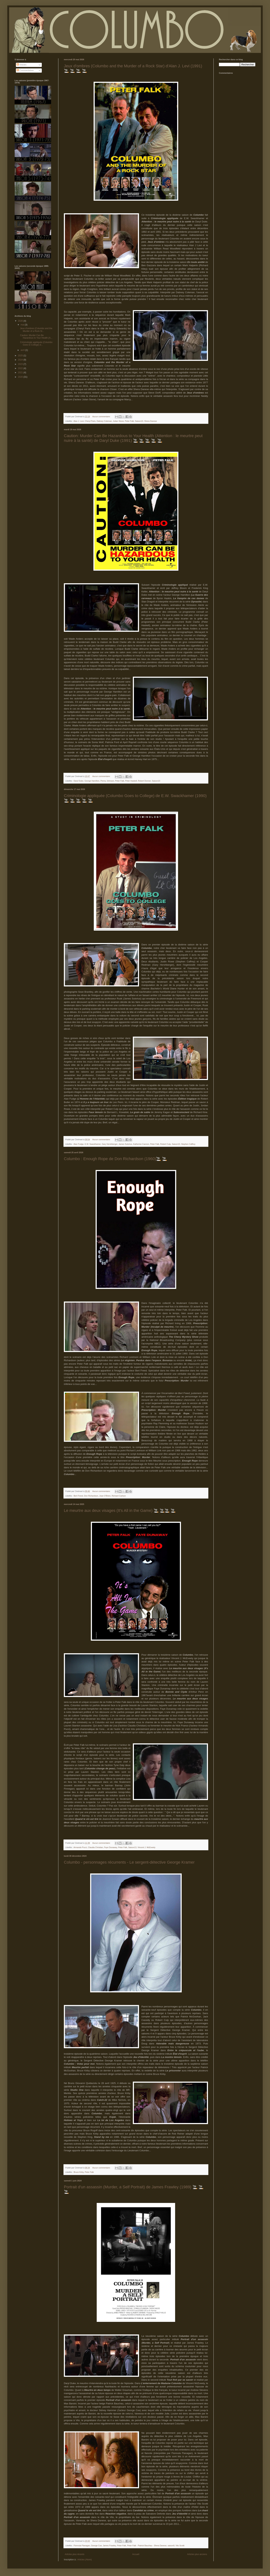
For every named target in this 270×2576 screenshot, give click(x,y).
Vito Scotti (180, 2545)
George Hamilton (91, 781)
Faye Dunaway (110, 1847)
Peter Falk (129, 421)
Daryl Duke (78, 781)
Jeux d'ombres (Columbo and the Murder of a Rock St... (36, 329)
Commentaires (25, 70)
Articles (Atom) (84, 2559)
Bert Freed (78, 1496)
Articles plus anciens (197, 2554)
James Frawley (109, 2545)
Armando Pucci (80, 1847)
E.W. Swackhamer (93, 1144)
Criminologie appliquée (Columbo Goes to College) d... (36, 343)
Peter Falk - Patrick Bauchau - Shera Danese (147, 2545)
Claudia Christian (95, 1847)
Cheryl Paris (90, 421)
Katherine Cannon (141, 1144)
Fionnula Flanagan (82, 2545)
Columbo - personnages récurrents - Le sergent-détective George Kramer (129, 1862)
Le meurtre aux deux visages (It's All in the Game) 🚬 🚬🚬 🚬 (120, 1510)
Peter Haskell (131, 781)
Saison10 (139, 421)
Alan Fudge (79, 1144)
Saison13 (132, 1847)
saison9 (171, 2545)
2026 (21, 321)
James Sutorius (125, 1144)
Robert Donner (144, 781)
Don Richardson (91, 1496)
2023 (21, 364)
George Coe (96, 2545)
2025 (21, 355)
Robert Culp (165, 1144)
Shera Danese (150, 421)
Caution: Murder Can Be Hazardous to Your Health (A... (36, 336)
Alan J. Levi (79, 421)
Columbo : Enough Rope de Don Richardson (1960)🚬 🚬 (115, 1158)
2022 (21, 368)
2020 (21, 377)
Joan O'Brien (105, 1496)
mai (23, 324)
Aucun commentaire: (101, 416)
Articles (21, 64)
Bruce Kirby (79, 2172)
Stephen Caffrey (188, 1144)
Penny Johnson (107, 781)
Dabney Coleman (104, 421)
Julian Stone (118, 421)
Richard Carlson (119, 1496)
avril (23, 350)
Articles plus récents (74, 2554)
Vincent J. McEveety (146, 1847)
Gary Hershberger (109, 1144)
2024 (21, 359)
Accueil (135, 2554)
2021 (21, 372)
